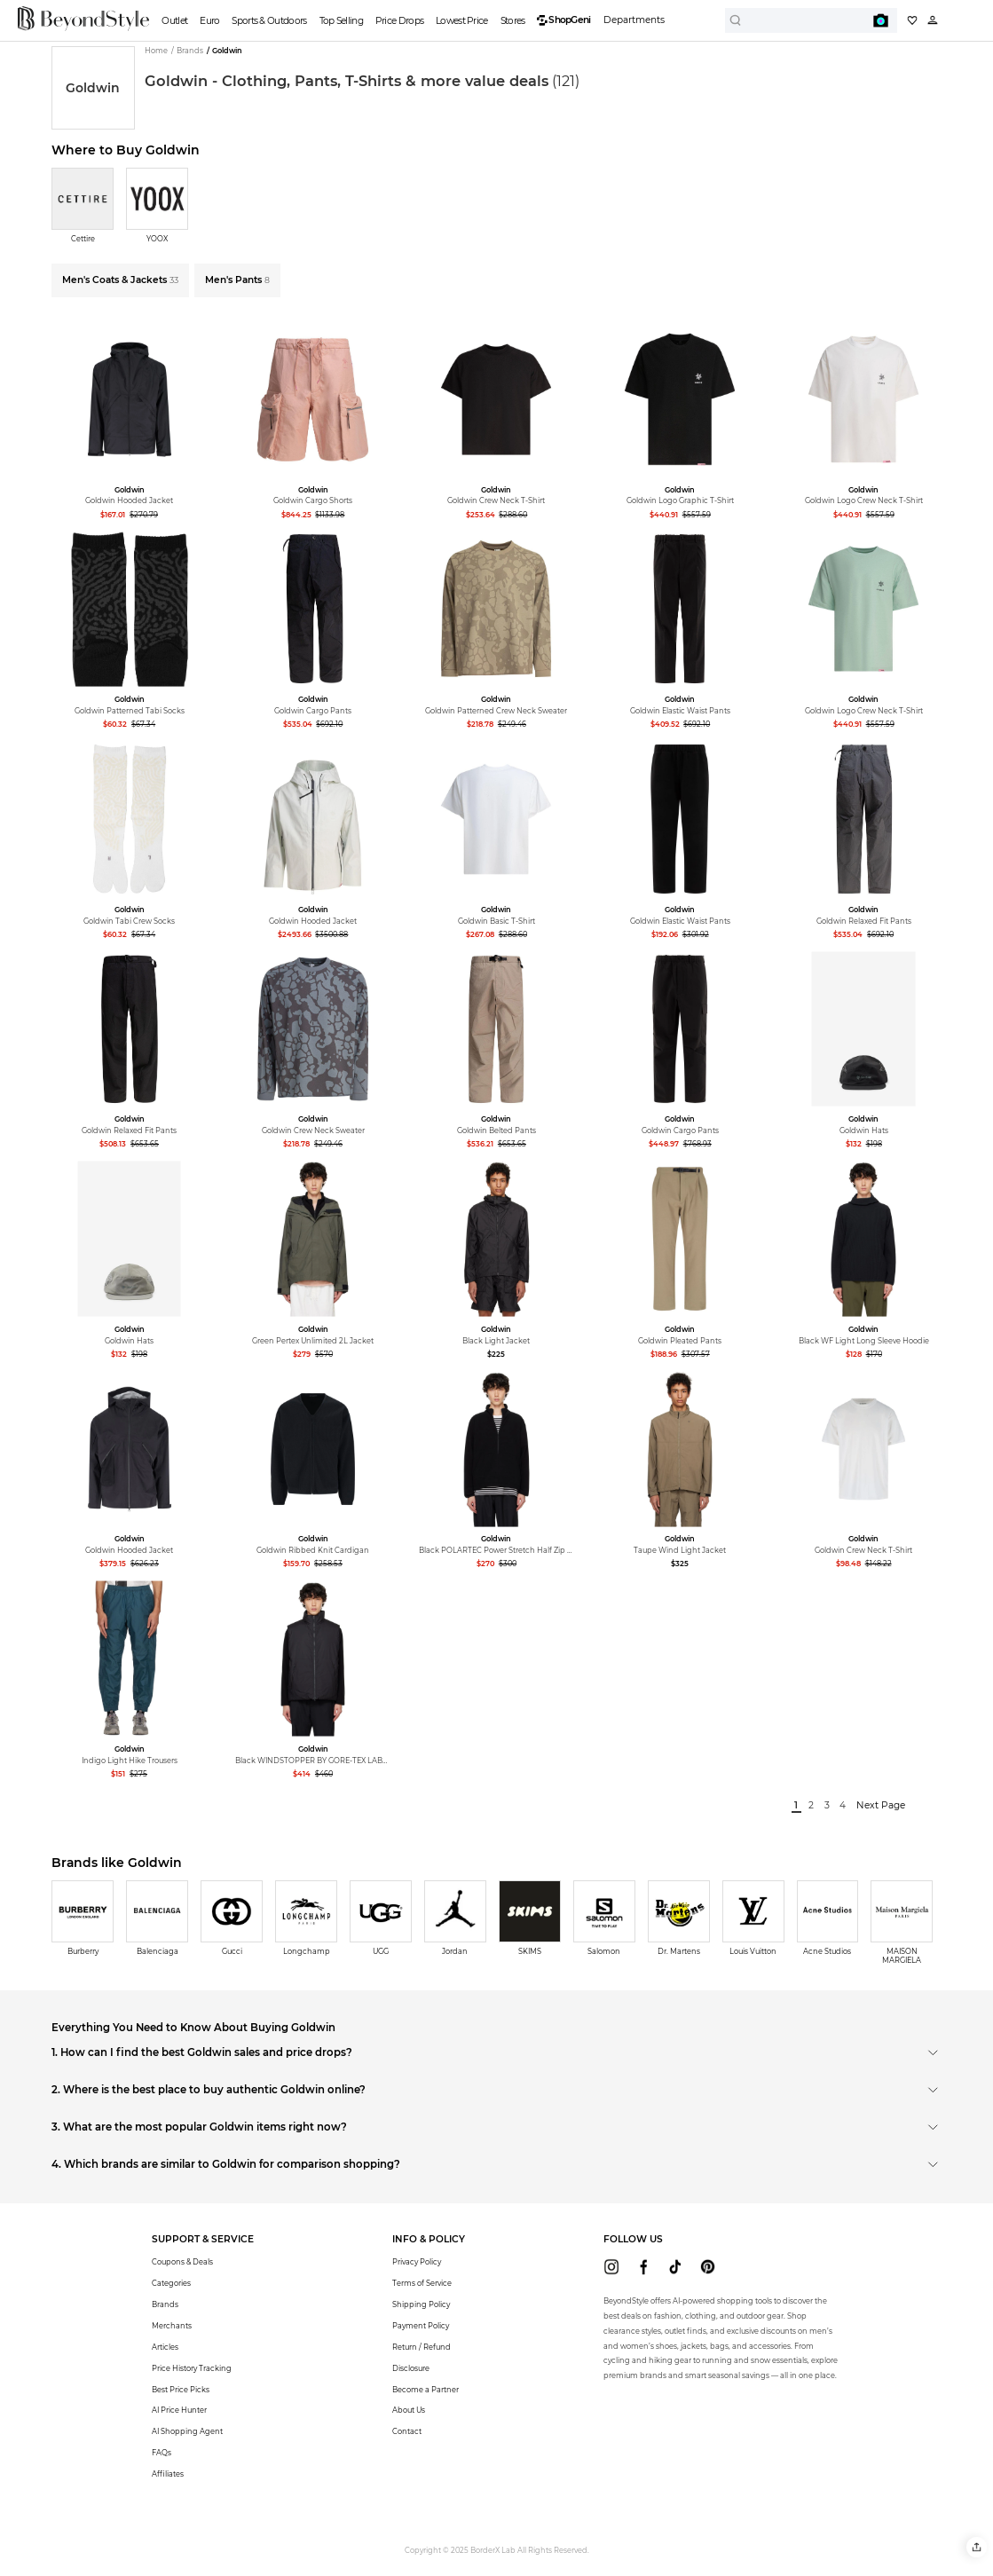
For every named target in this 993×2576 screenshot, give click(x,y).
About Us (408, 2410)
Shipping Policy (421, 2304)
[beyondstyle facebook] (643, 2266)
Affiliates (168, 2474)
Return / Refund (421, 2347)
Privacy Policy (416, 2261)
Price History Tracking (192, 2368)
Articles (165, 2347)
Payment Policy (420, 2325)
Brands (165, 2304)
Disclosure (411, 2368)
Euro (209, 21)
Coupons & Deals (182, 2261)
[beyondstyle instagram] (611, 2266)
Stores (512, 21)
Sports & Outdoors (269, 21)
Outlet (174, 21)
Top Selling (341, 21)
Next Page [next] (880, 1805)
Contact (407, 2431)
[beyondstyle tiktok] (675, 2266)
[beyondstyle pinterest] (707, 2266)
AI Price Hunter (179, 2410)
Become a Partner (425, 2389)
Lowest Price (462, 21)
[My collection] (912, 20)
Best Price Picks (180, 2389)
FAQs (161, 2452)
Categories (171, 2283)
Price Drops (399, 21)
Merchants (172, 2325)
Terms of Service (422, 2283)
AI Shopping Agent (187, 2431)
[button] (976, 2547)
